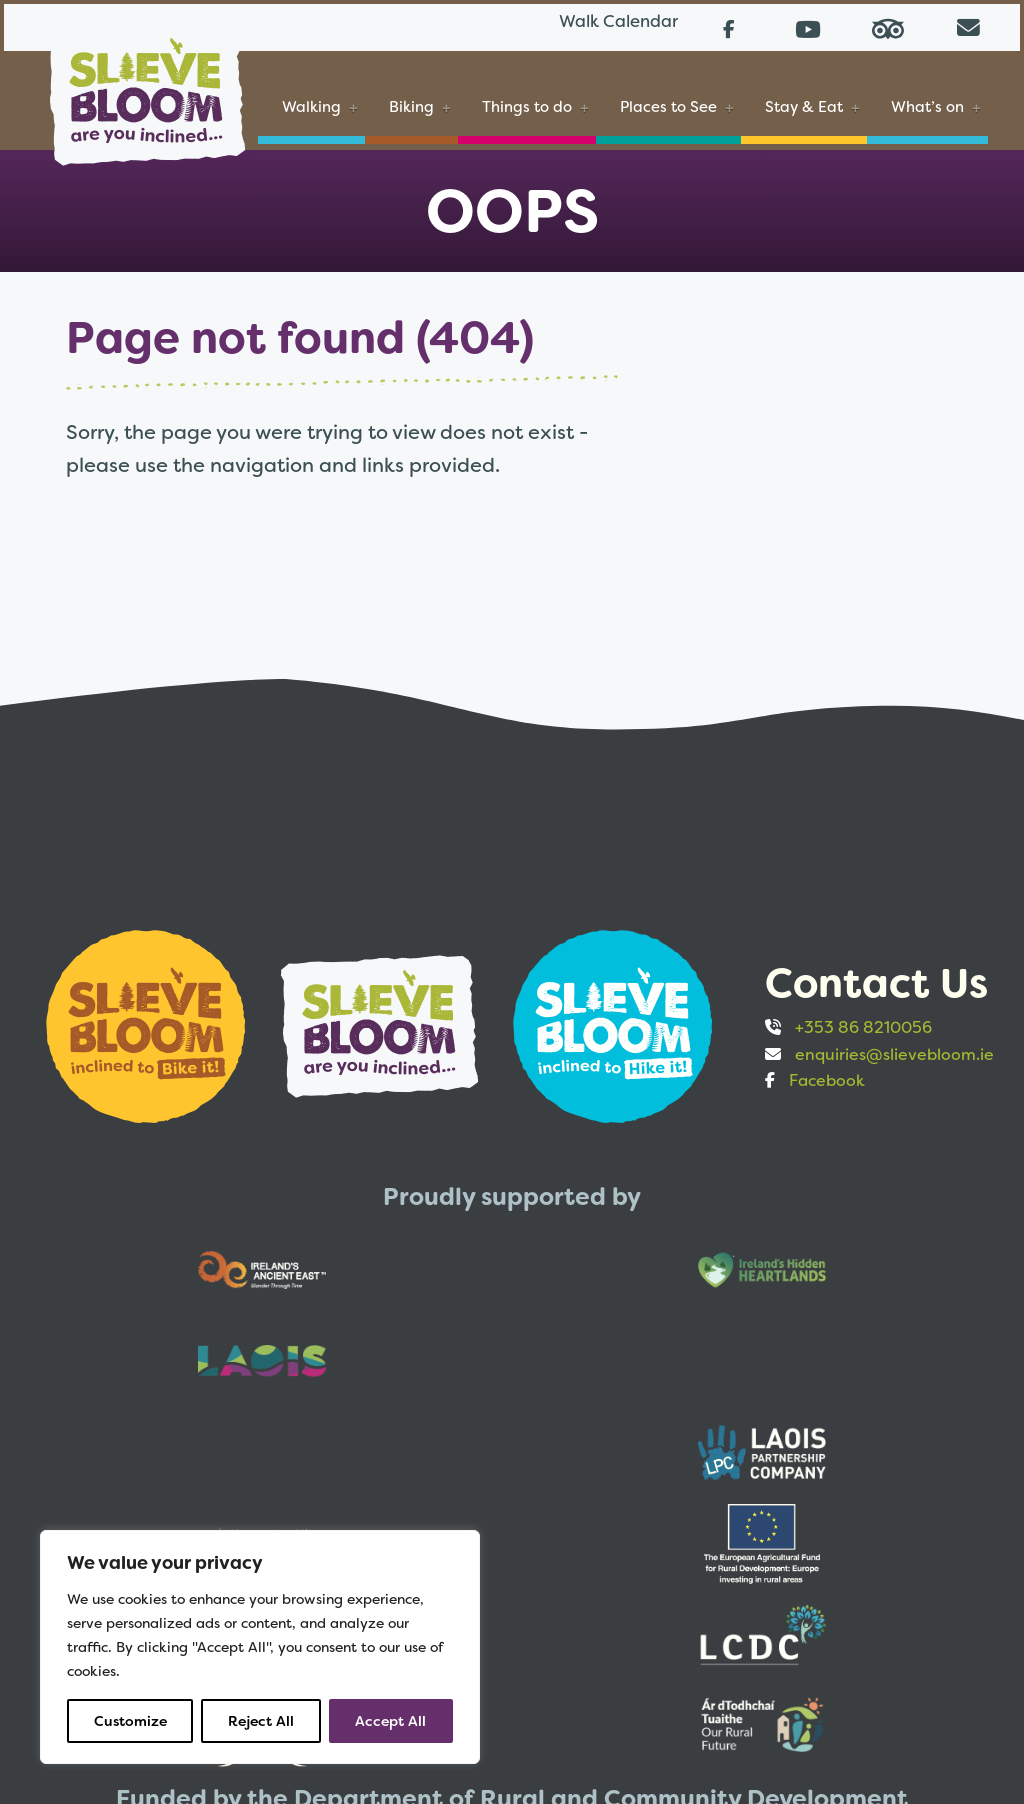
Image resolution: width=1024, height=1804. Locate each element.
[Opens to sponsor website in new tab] (148, 1018)
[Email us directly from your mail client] (972, 25)
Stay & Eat (802, 105)
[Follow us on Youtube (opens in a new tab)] (812, 25)
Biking (409, 105)
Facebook (827, 1074)
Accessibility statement (580, 1673)
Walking (309, 105)
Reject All (261, 1721)
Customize (130, 1721)
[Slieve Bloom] (144, 83)
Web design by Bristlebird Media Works (709, 1750)
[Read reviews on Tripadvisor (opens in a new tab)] (892, 25)
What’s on (925, 105)
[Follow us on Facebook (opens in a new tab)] (732, 25)
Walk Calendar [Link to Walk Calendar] (596, 24)
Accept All (390, 1721)
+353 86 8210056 (863, 1021)
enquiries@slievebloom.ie (894, 1047)
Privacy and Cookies (779, 1673)
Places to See (666, 105)
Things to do (525, 105)
